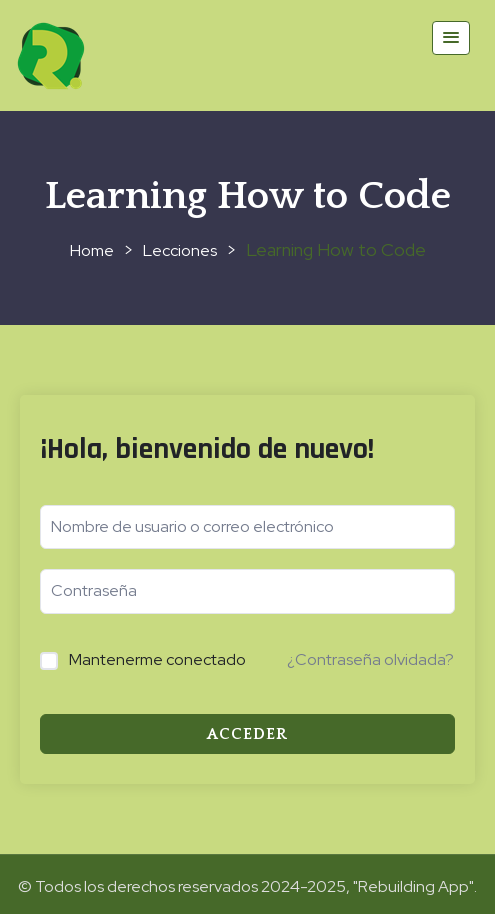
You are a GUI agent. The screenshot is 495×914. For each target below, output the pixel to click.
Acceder (247, 734)
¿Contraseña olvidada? (370, 659)
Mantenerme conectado (157, 659)
